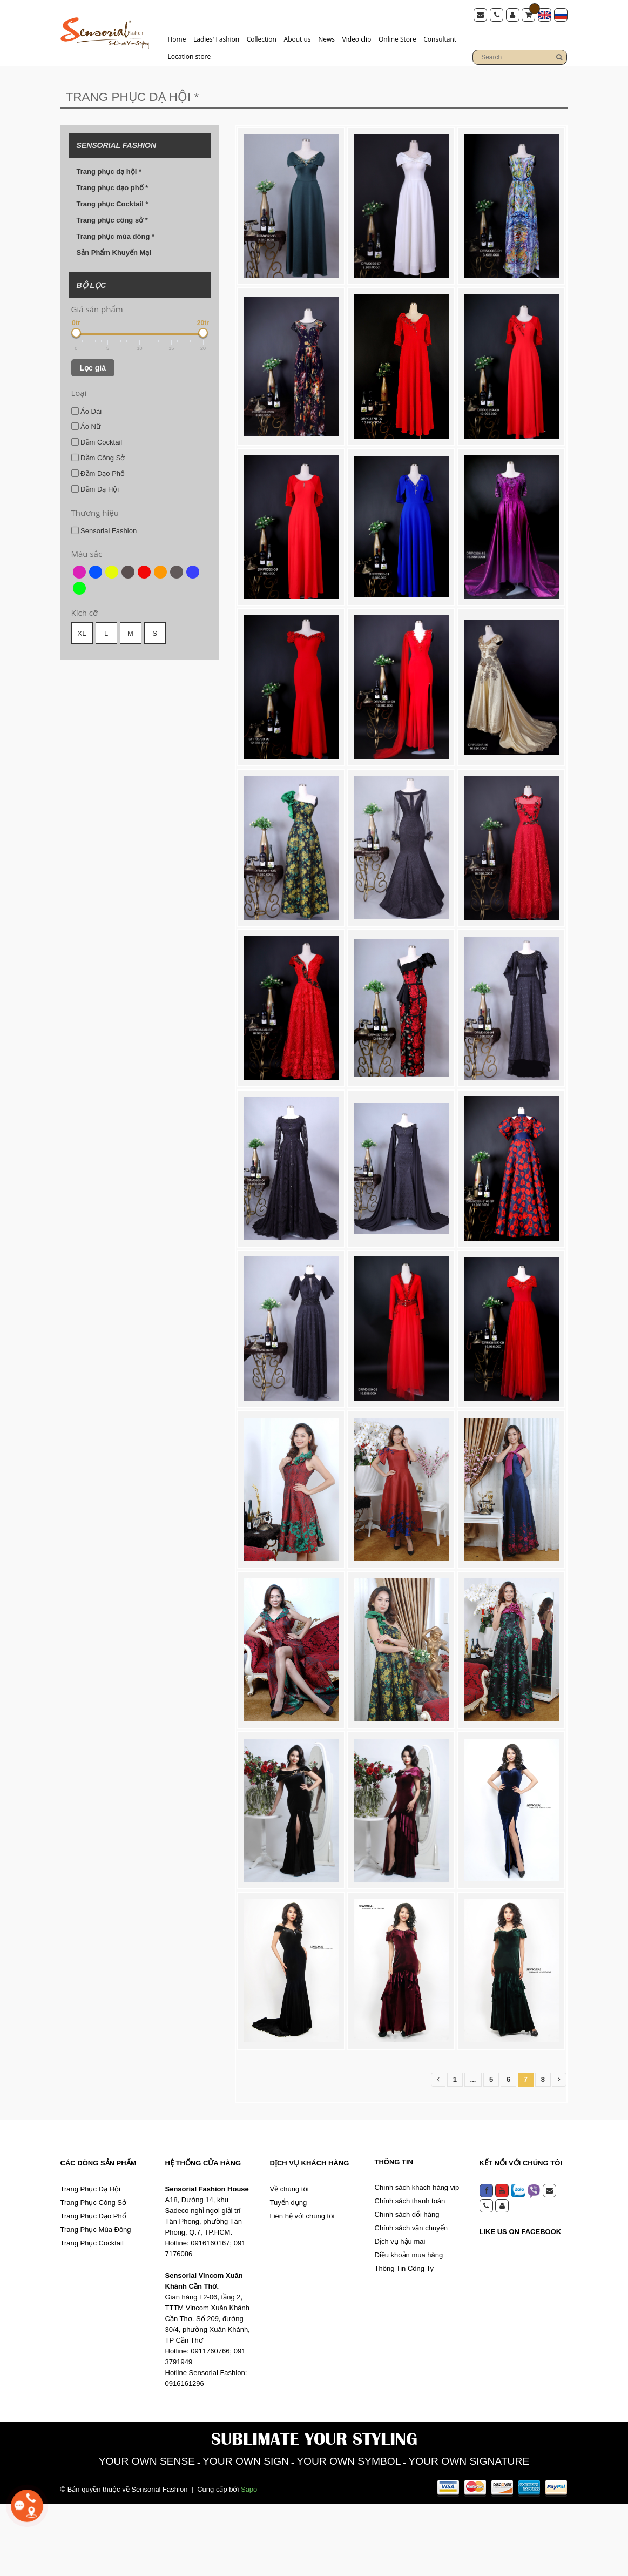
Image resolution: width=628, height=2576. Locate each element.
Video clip (357, 39)
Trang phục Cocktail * (112, 204)
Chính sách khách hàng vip (417, 2259)
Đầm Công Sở (98, 457)
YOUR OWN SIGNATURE (475, 2533)
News (326, 39)
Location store (189, 56)
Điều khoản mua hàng (409, 2326)
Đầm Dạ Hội (95, 489)
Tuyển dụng (288, 2274)
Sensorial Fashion (104, 530)
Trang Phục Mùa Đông (95, 2301)
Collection (261, 39)
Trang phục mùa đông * (116, 236)
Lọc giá (93, 368)
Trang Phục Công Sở (93, 2274)
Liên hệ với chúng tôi (302, 2287)
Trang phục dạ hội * (109, 171)
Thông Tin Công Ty (404, 2340)
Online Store (397, 39)
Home (177, 39)
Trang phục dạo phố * (112, 188)
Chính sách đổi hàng (407, 2286)
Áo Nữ (86, 426)
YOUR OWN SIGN (243, 2533)
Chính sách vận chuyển (411, 2299)
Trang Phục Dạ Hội (90, 2260)
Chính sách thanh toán (410, 2272)
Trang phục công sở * (112, 220)
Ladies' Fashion (216, 39)
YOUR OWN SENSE (140, 2533)
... (473, 2151)
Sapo (249, 2561)
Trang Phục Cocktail (92, 2314)
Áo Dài (86, 411)
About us (297, 39)
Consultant (439, 39)
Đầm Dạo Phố (98, 473)
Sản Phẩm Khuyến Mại (114, 252)
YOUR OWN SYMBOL (350, 2533)
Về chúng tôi (289, 2260)
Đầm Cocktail (97, 442)
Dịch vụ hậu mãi (400, 2313)
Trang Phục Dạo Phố (93, 2287)
